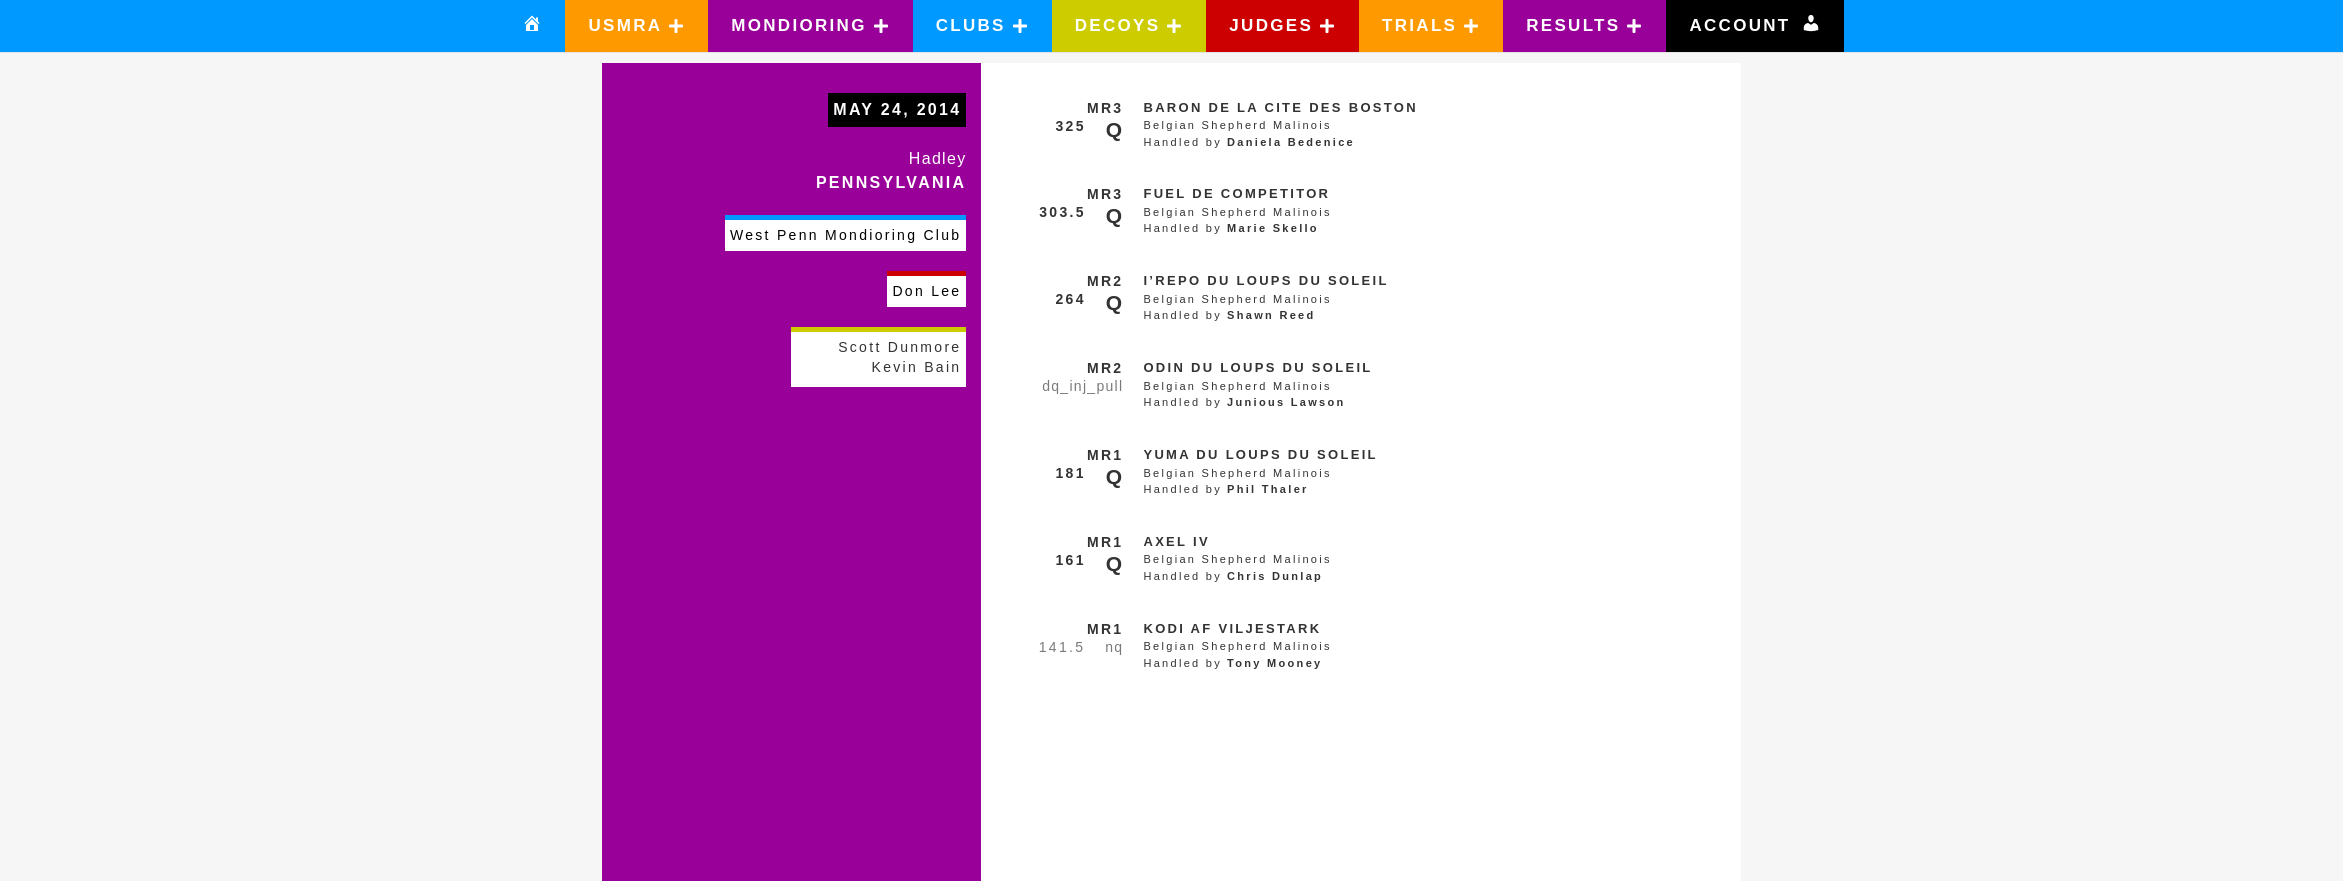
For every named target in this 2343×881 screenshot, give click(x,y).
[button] (636, 26)
